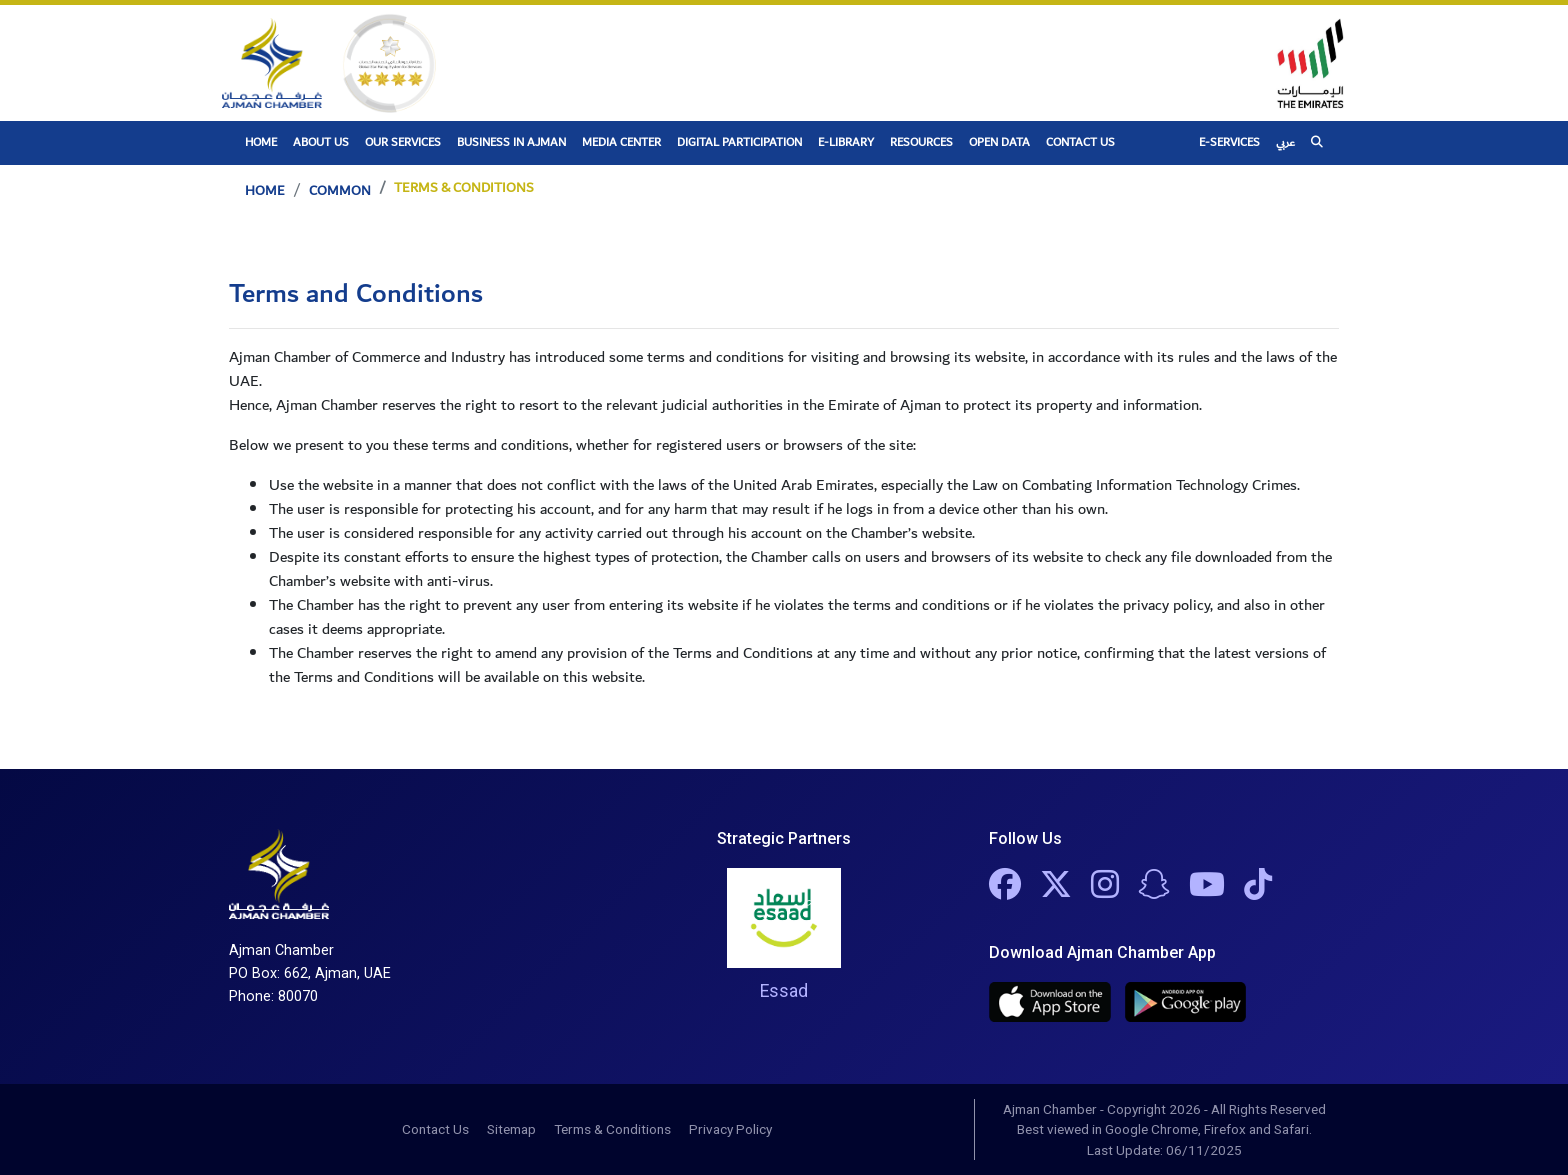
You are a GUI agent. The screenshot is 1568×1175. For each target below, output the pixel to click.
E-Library (846, 142)
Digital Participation (739, 142)
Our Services (403, 142)
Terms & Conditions (612, 1129)
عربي (1285, 142)
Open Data (999, 142)
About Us (321, 142)
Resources (921, 142)
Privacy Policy (730, 1129)
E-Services (1229, 142)
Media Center (621, 142)
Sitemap (511, 1129)
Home (265, 142)
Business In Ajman (511, 142)
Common (340, 191)
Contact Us (1080, 142)
